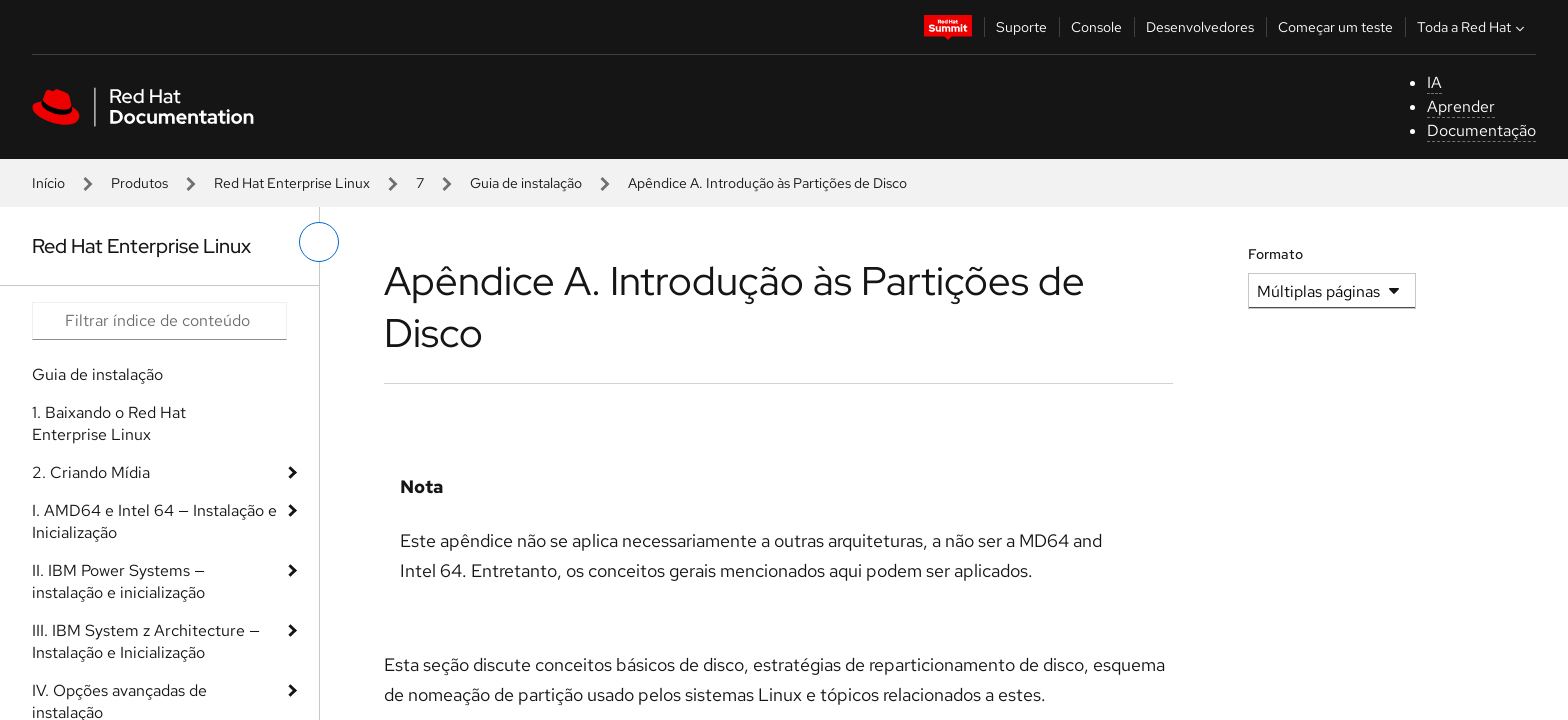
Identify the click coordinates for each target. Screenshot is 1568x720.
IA (1434, 82)
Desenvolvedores (1200, 27)
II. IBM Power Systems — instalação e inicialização (118, 581)
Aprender (1461, 106)
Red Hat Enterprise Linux (292, 183)
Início (48, 183)
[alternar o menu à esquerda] (319, 242)
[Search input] (159, 321)
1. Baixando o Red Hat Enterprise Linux (109, 423)
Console (1096, 27)
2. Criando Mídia (91, 472)
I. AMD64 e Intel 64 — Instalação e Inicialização (154, 521)
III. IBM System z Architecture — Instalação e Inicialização (146, 641)
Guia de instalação (526, 183)
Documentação (1481, 130)
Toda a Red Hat (1473, 27)
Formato (1275, 254)
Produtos (139, 183)
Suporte (1021, 27)
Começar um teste (1335, 27)
